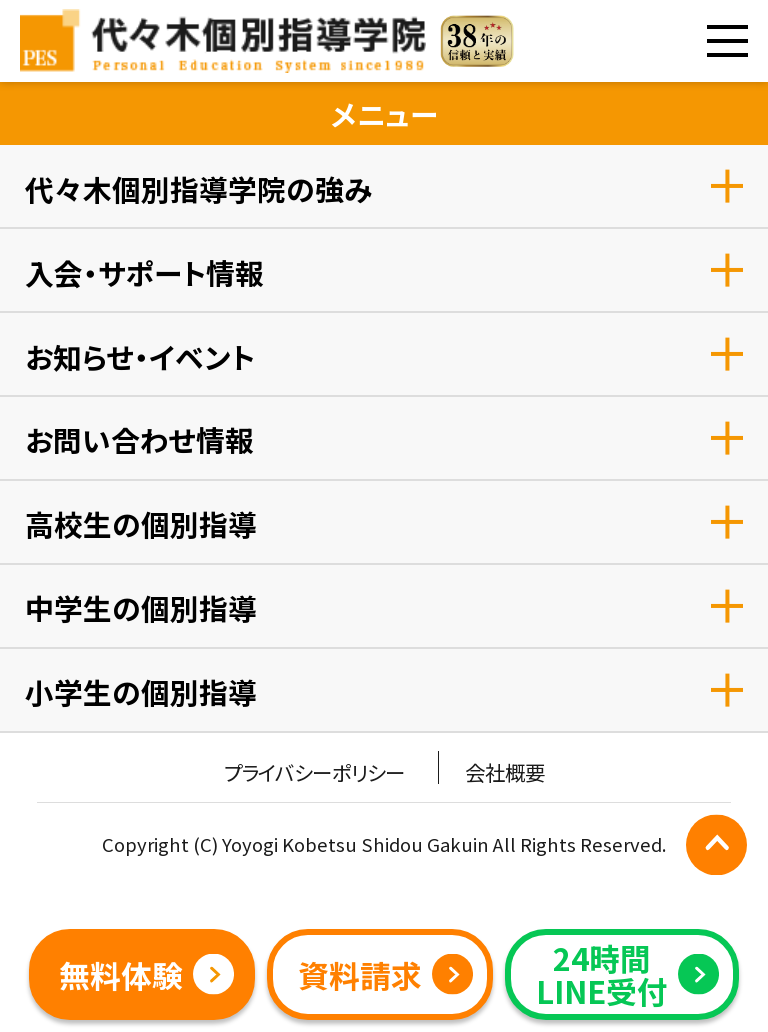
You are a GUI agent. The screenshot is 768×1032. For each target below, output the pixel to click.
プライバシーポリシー (314, 772)
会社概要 (505, 772)
